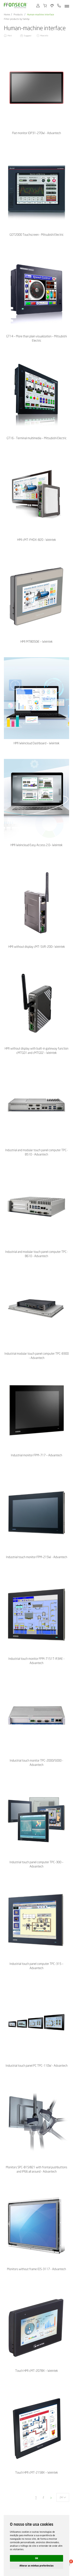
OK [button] (36, 2558)
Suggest (28, 35)
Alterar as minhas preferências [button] (36, 2565)
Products (18, 14)
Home (7, 14)
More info (44, 35)
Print (10, 35)
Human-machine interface (40, 14)
